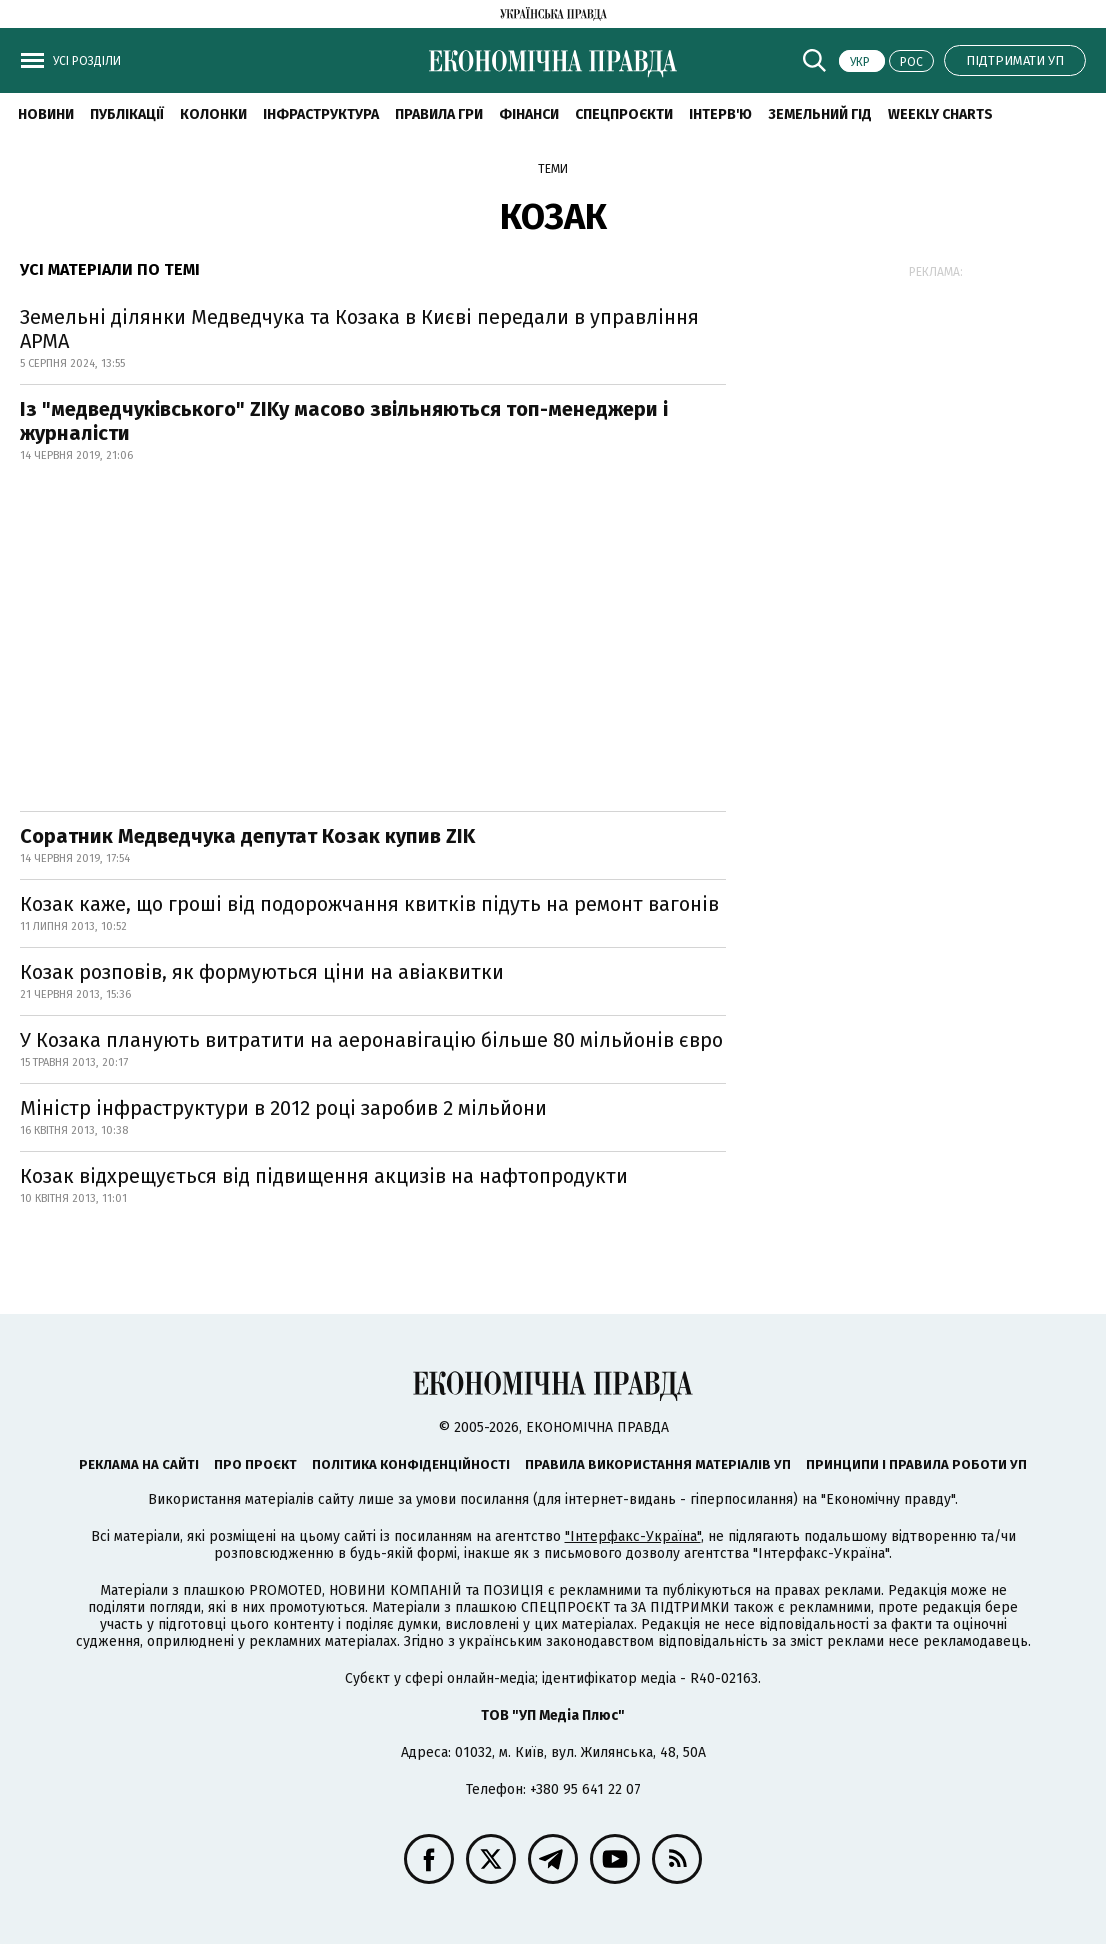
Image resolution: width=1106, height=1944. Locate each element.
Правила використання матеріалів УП (658, 1464)
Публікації (127, 114)
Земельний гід (820, 114)
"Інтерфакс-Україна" (633, 1536)
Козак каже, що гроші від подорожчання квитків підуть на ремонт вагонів (369, 904)
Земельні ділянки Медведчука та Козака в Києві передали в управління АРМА (359, 329)
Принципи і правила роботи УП (916, 1464)
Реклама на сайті (139, 1464)
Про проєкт (255, 1464)
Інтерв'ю (720, 114)
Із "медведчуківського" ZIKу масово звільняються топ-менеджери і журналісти (344, 421)
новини (46, 114)
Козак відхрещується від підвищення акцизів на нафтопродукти (324, 1176)
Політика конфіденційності (411, 1464)
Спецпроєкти (624, 114)
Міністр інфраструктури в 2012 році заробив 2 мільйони (283, 1108)
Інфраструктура (321, 114)
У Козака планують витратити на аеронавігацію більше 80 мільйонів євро (371, 1040)
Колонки (213, 114)
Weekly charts (940, 114)
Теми (553, 169)
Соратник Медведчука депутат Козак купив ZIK (247, 836)
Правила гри (439, 114)
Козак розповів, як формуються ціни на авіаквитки (262, 972)
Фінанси (529, 114)
